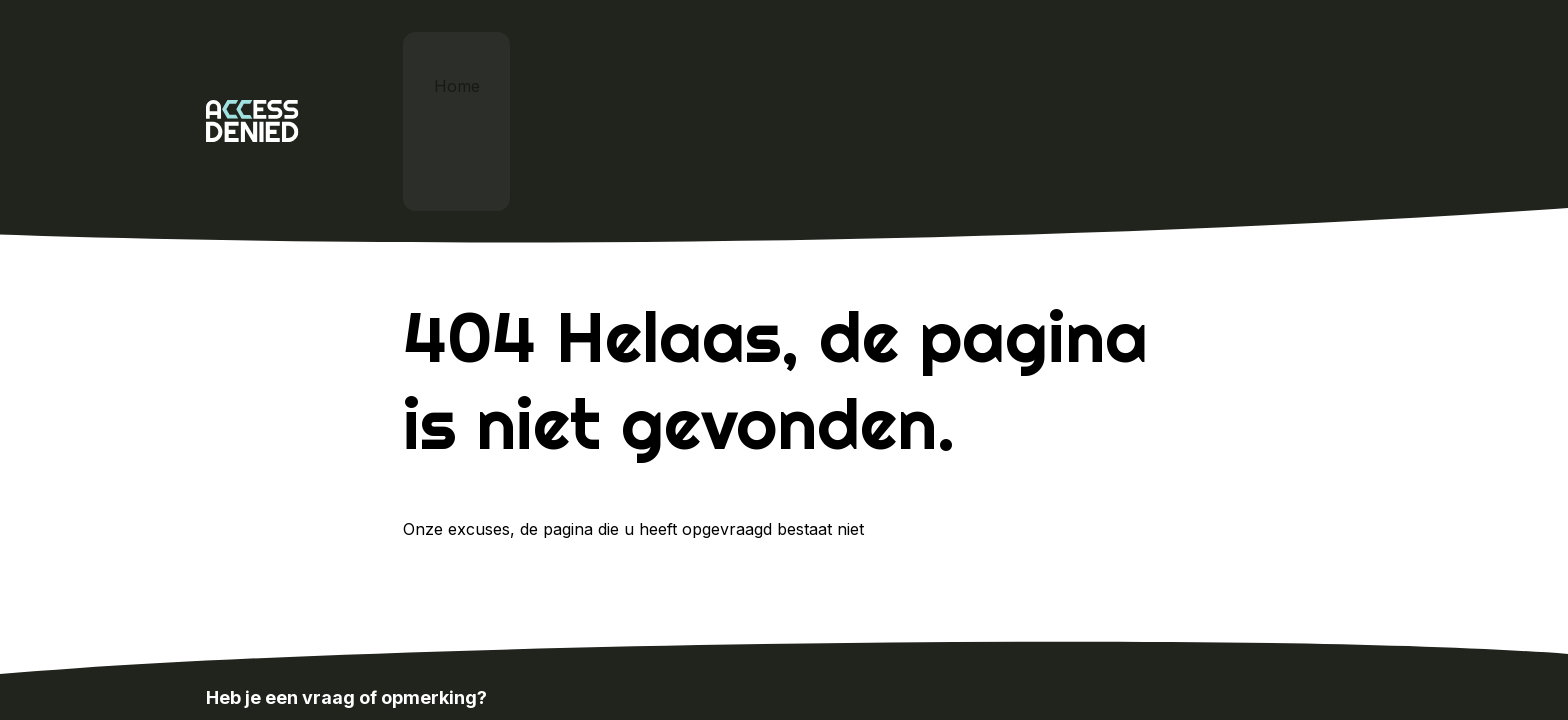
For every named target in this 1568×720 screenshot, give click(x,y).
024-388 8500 (287, 615)
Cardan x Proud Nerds (830, 60)
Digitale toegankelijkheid (614, 60)
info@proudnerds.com (514, 615)
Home (462, 60)
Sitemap (1331, 666)
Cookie (1245, 666)
